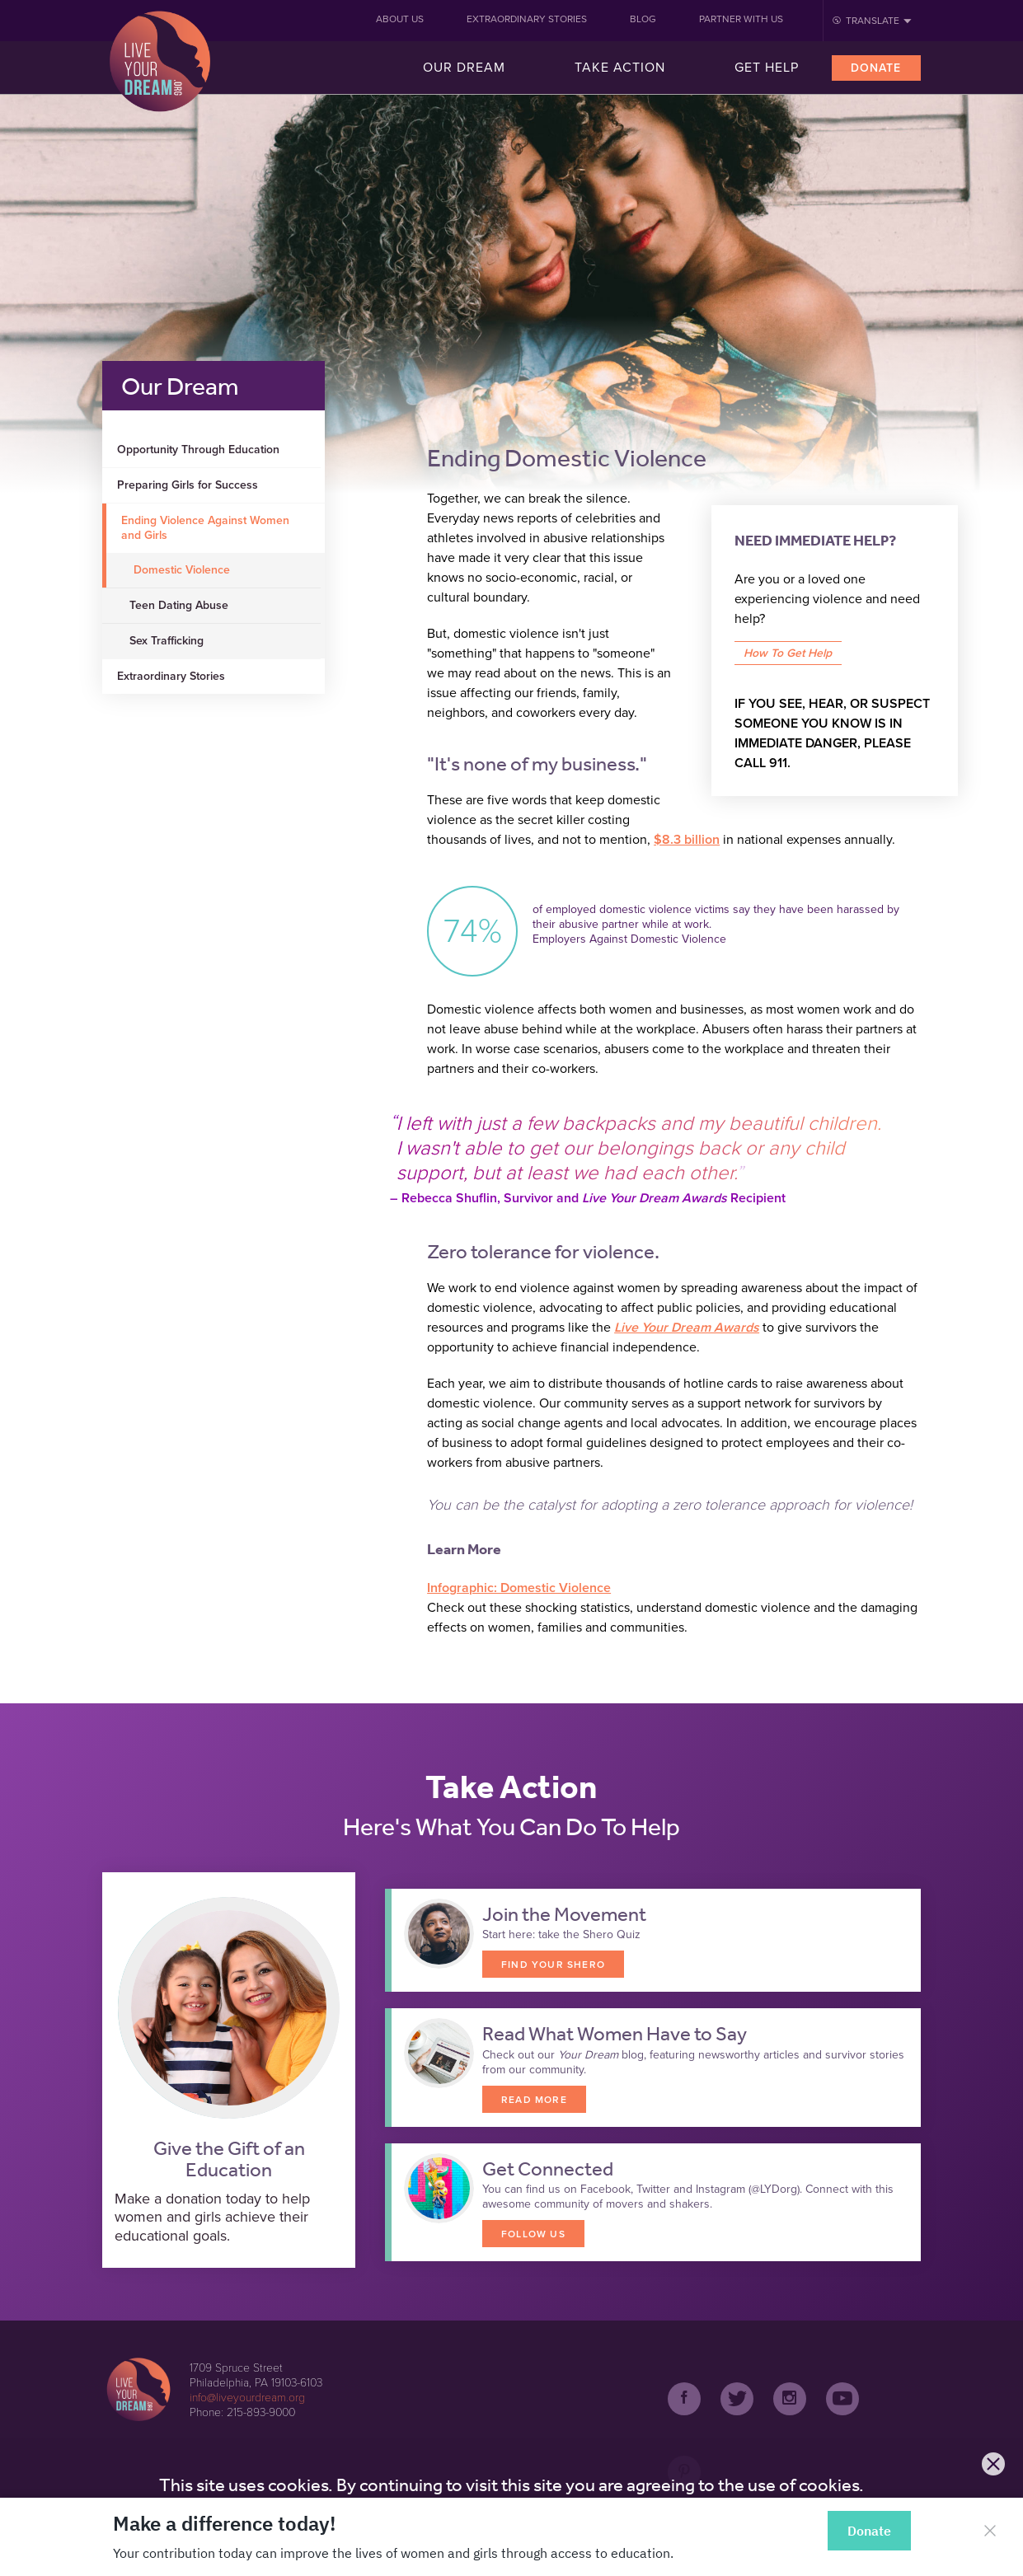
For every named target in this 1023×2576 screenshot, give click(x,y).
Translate (872, 20)
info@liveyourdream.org (247, 2398)
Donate (876, 68)
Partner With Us (741, 19)
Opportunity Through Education (198, 450)
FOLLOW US (533, 2234)
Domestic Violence (182, 570)
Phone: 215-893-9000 (242, 2412)
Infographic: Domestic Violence (519, 1588)
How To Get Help (788, 653)
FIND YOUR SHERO (553, 1964)
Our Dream (464, 67)
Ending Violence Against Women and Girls (205, 527)
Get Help (766, 67)
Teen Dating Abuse (178, 605)
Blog (643, 19)
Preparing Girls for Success (187, 485)
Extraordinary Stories (527, 19)
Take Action (620, 67)
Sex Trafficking (166, 641)
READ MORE (534, 2099)
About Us (400, 19)
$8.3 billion (687, 839)
